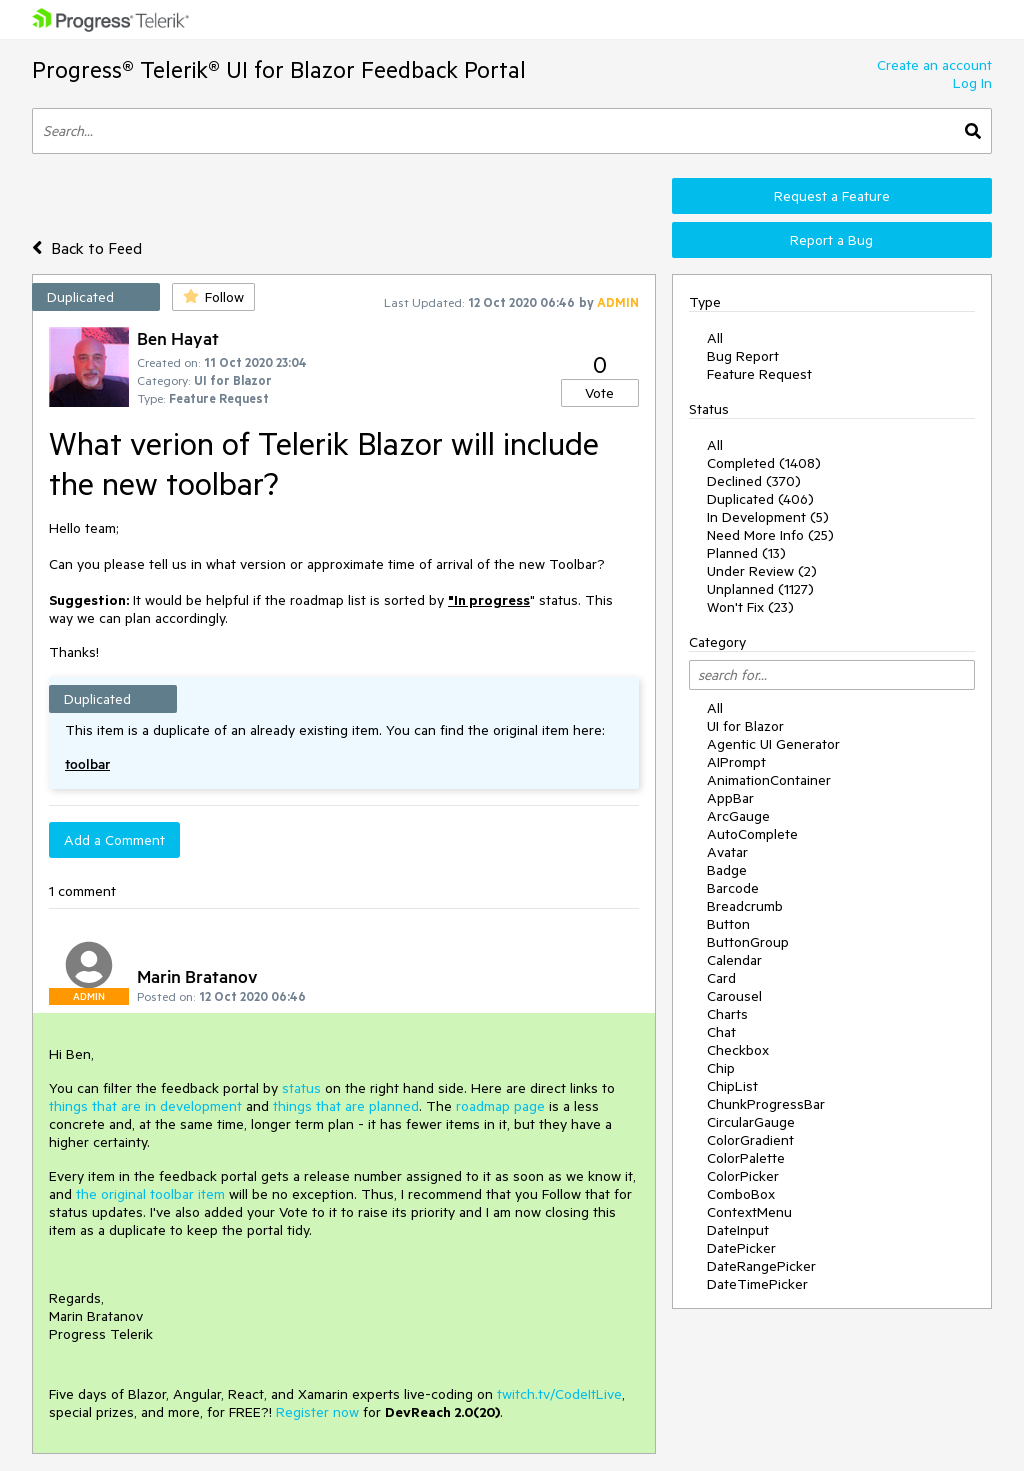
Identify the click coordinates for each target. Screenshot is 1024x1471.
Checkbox (738, 1050)
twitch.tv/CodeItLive (559, 1394)
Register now (317, 1412)
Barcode (733, 888)
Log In (972, 83)
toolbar (87, 764)
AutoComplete (752, 834)
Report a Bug (831, 240)
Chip (721, 1068)
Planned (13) (746, 553)
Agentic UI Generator (773, 744)
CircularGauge (751, 1122)
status (301, 1088)
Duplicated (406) (760, 499)
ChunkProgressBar (766, 1104)
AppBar (730, 798)
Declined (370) (754, 481)
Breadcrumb (745, 906)
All (715, 338)
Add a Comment (114, 840)
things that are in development (145, 1106)
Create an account (934, 65)
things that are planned (346, 1106)
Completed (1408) (764, 463)
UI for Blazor (745, 726)
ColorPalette (746, 1158)
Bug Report (743, 356)
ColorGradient (750, 1140)
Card (721, 978)
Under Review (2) (762, 571)
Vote (599, 393)
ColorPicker (743, 1176)
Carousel (734, 996)
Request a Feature (832, 196)
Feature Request (759, 374)
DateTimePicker (757, 1284)
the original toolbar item (150, 1194)
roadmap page (500, 1106)
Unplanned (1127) (760, 589)
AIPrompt (736, 762)
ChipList (732, 1086)
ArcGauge (738, 816)
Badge (727, 870)
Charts (727, 1014)
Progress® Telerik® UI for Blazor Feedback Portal (279, 69)
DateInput (738, 1230)
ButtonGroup (748, 942)
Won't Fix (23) (750, 607)
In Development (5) (768, 517)
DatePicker (741, 1248)
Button (728, 924)
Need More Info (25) (770, 535)
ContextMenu (749, 1212)
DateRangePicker (761, 1266)
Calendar (734, 960)
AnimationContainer (769, 780)
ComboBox (741, 1194)
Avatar (727, 852)
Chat (721, 1032)
